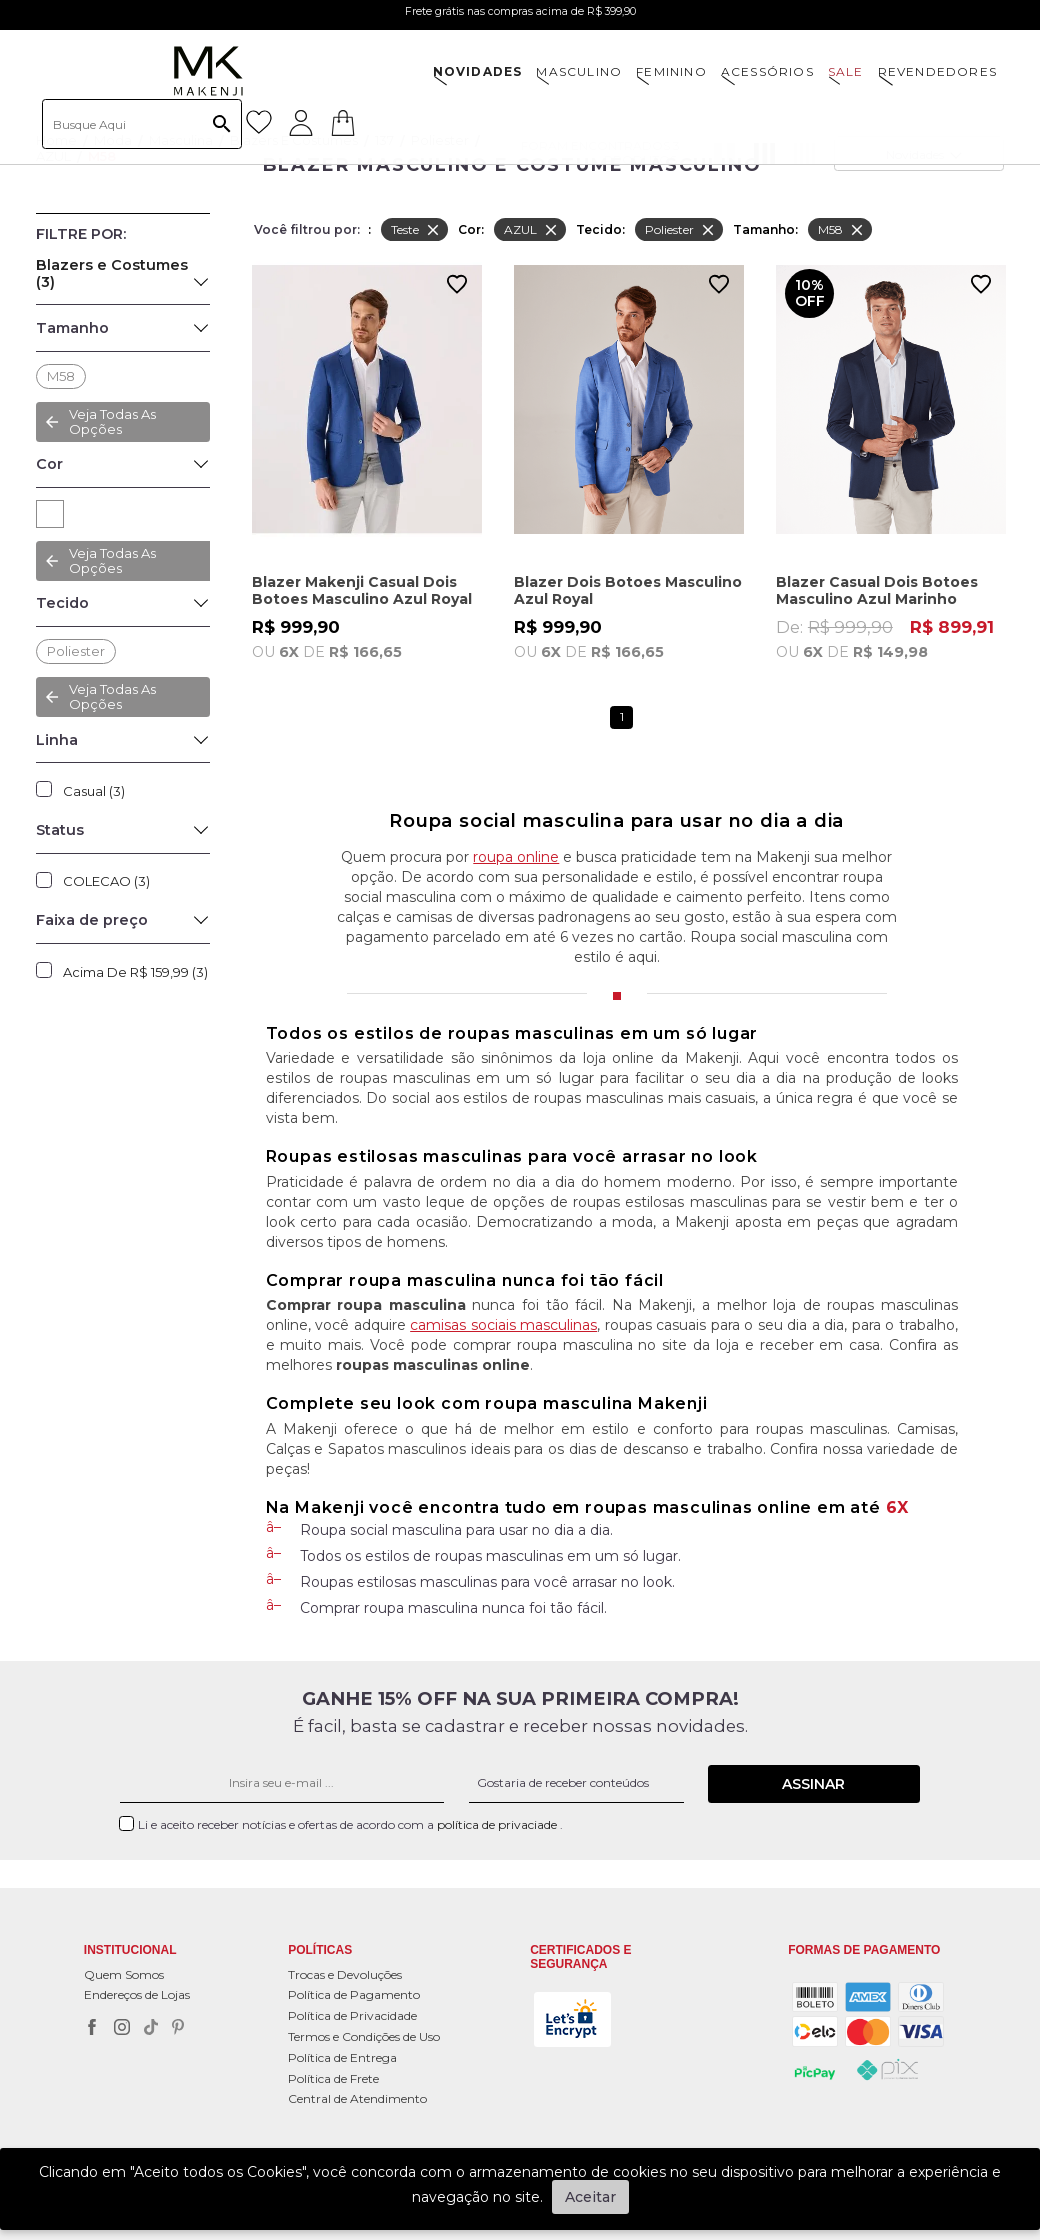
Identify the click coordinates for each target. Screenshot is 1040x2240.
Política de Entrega (342, 2057)
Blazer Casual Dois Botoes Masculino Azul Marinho (877, 590)
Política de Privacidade (352, 2015)
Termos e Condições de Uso (364, 2036)
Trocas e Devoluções (345, 1974)
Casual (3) (94, 791)
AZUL (50, 514)
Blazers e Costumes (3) (112, 273)
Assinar (813, 1784)
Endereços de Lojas (137, 1994)
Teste (416, 230)
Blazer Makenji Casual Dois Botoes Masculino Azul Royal (362, 590)
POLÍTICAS (320, 1950)
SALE (846, 71)
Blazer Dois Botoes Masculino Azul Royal (628, 590)
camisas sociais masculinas (503, 1325)
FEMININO (671, 71)
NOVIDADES (478, 71)
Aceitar (590, 2197)
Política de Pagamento (354, 1994)
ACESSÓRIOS (767, 71)
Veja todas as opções (112, 560)
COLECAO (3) (106, 881)
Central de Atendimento (357, 2098)
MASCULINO (579, 71)
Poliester (76, 651)
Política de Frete (333, 2078)
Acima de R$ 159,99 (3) (135, 972)
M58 (61, 376)
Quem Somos (124, 1974)
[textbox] (142, 124)
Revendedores (937, 71)
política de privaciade (498, 1824)
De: (891, 639)
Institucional (130, 1950)
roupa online (516, 857)
